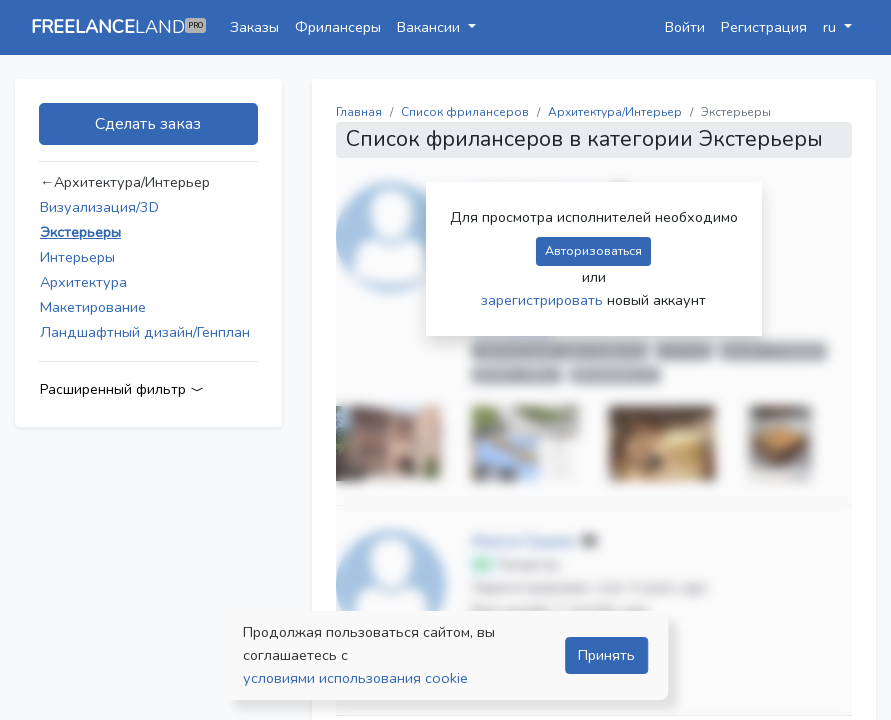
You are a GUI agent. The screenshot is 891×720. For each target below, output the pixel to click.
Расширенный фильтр (122, 389)
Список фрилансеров (465, 112)
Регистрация (764, 27)
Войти (685, 27)
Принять (606, 655)
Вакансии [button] (430, 27)
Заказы (254, 27)
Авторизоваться (593, 250)
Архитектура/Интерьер (615, 112)
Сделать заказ (148, 124)
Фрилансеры (338, 27)
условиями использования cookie (355, 678)
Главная (359, 112)
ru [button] (831, 27)
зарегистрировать (544, 300)
